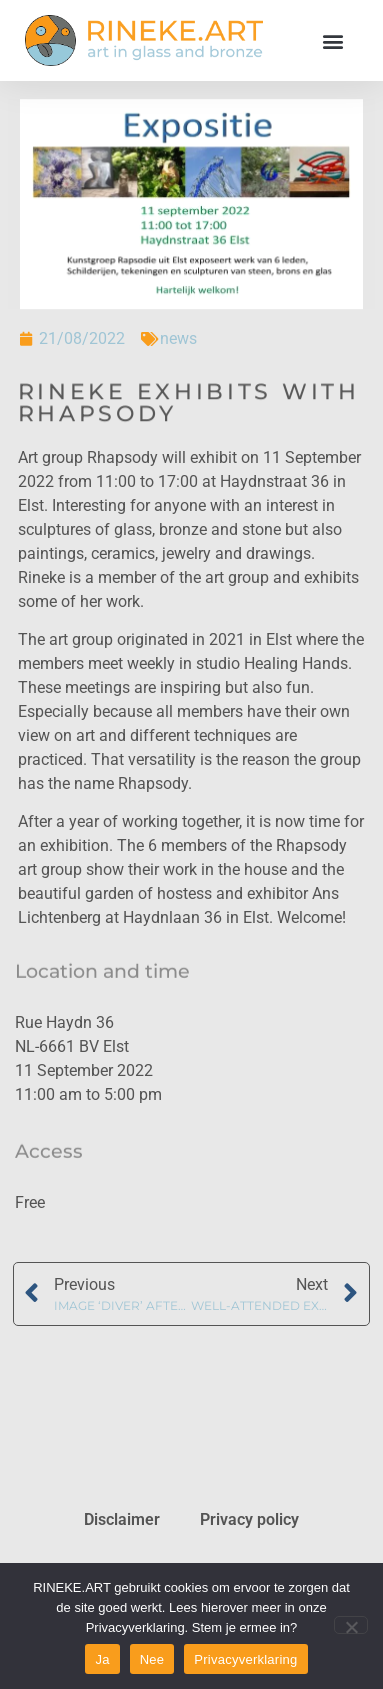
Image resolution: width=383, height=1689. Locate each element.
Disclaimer (122, 1519)
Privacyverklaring (245, 1659)
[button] (332, 40)
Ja (102, 1659)
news (178, 338)
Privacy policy (249, 1519)
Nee (152, 1659)
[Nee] (351, 1625)
